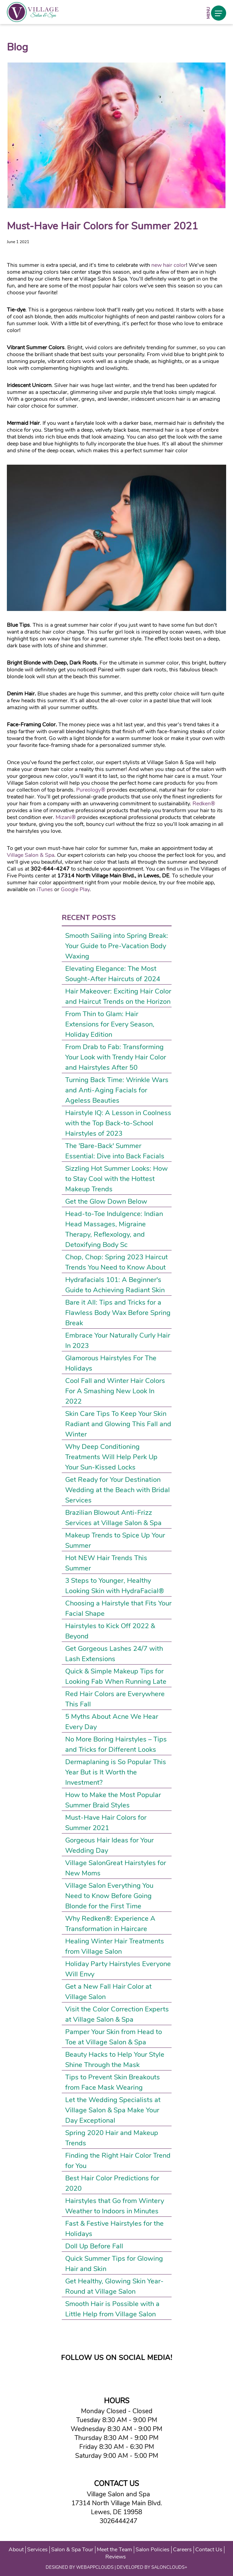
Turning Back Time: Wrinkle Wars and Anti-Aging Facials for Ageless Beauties (116, 1090)
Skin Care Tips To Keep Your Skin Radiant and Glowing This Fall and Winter (118, 1424)
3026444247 (116, 2521)
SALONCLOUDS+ (169, 2567)
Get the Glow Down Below (106, 1201)
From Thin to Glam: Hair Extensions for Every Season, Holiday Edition (109, 1024)
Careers (182, 2549)
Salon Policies (153, 2549)
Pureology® (90, 790)
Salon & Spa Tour (72, 2549)
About (16, 2549)
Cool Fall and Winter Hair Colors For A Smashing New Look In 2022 (115, 1391)
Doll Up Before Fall (94, 2246)
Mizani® (66, 817)
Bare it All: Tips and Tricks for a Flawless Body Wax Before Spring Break (118, 1313)
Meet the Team (114, 2549)
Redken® (204, 803)
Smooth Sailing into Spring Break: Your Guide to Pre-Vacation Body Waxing (116, 946)
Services (37, 2549)
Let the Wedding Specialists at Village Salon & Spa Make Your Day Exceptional (113, 2110)
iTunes (45, 889)
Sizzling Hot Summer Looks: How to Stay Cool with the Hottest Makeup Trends (116, 1179)
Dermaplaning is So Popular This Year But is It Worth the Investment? (115, 1772)
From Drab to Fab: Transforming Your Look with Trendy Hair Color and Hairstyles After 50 (115, 1057)
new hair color (168, 265)
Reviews (115, 2557)
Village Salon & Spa (30, 855)
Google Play (75, 889)
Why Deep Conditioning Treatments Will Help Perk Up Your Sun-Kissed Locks (111, 1457)
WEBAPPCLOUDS (95, 2567)
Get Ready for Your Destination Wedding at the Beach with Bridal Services (117, 1490)
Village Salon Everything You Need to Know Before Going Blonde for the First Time (109, 1896)
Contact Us (208, 2549)
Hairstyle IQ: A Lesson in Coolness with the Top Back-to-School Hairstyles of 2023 (118, 1123)
